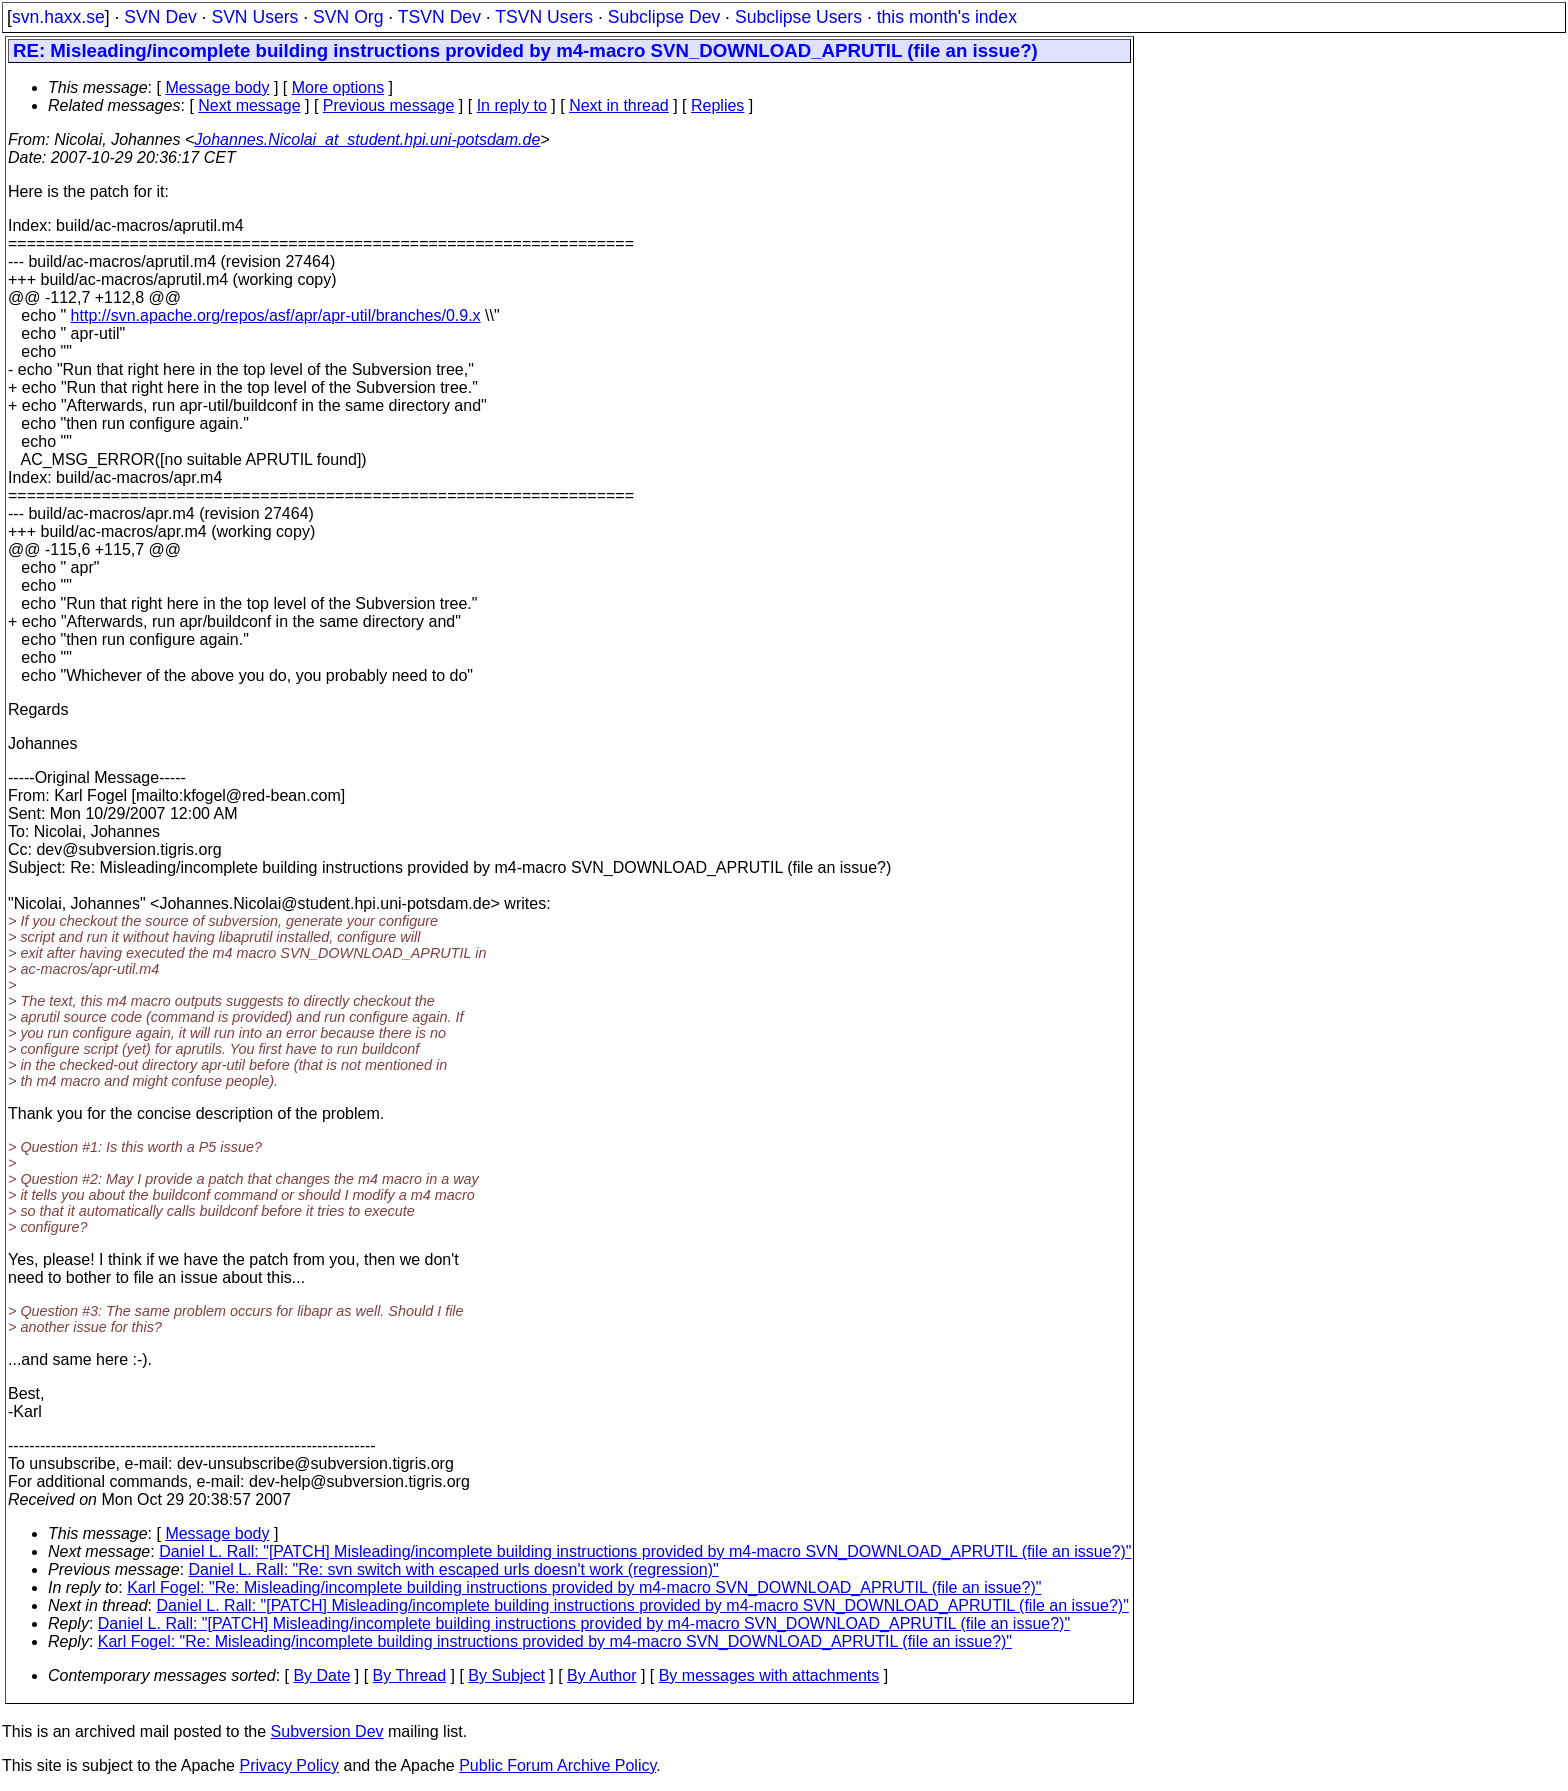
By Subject (506, 1675)
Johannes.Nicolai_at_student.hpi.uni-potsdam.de (367, 139)
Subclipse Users (798, 17)
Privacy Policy (289, 1765)
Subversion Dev (327, 1731)
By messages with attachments (769, 1675)
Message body (217, 87)
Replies (717, 105)
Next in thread (619, 105)
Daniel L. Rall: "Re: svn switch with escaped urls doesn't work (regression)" (454, 1569)
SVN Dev (160, 17)
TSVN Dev (439, 17)
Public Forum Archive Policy (557, 1765)
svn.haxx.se (58, 17)
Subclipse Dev (664, 17)
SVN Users (254, 17)
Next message (249, 105)
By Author (601, 1675)
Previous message (389, 105)
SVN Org (348, 17)
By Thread (410, 1675)
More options (338, 87)
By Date (321, 1675)
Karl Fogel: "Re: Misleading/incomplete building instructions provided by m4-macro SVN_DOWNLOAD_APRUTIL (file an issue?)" (584, 1587)
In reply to (512, 105)
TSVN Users (544, 17)
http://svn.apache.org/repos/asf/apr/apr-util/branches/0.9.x (276, 315)
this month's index (947, 17)
